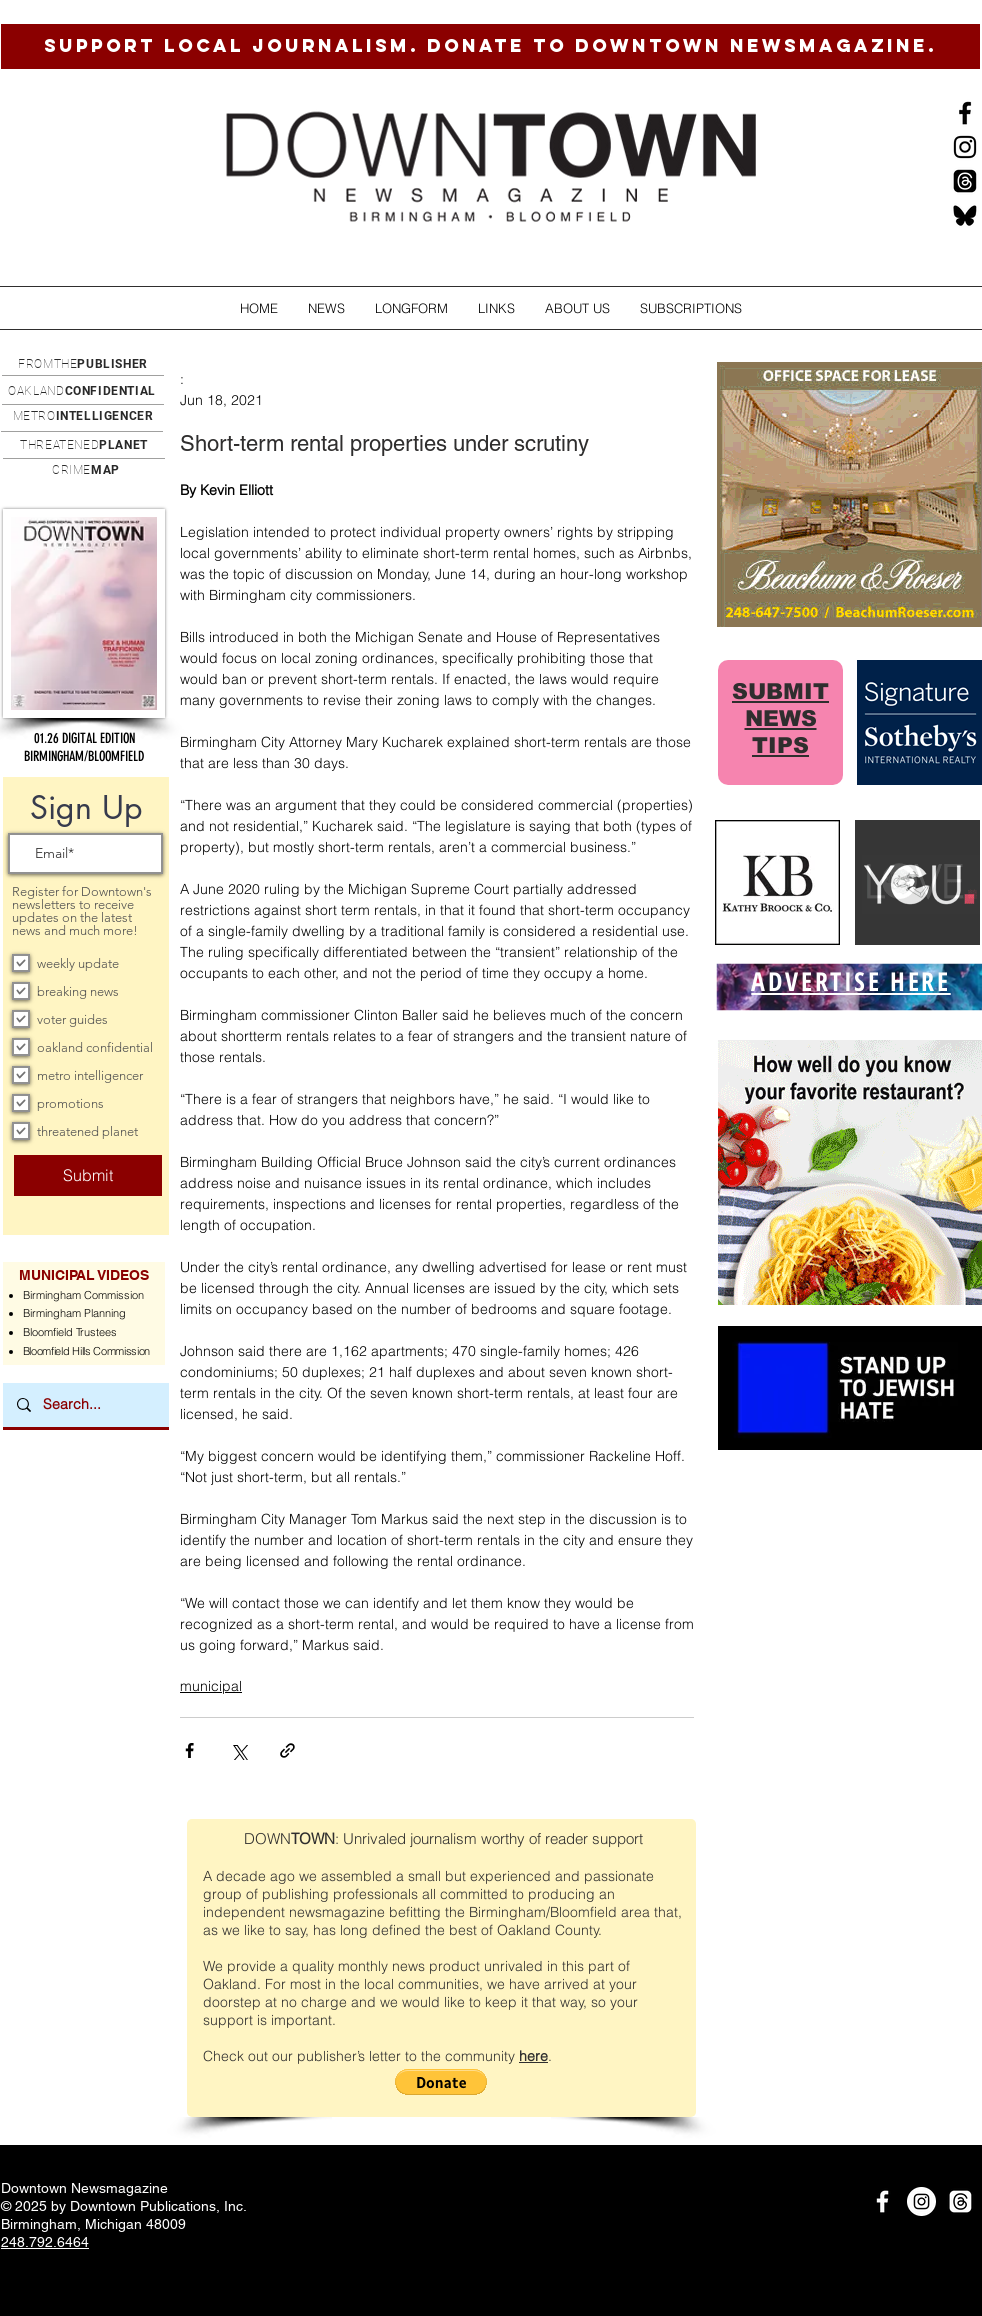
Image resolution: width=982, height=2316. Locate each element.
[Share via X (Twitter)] (238, 1750)
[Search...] (85, 1405)
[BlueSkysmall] (965, 215)
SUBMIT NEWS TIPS (780, 718)
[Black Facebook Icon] (965, 113)
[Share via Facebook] (189, 1750)
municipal (211, 1686)
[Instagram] (965, 147)
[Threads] (965, 181)
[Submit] (88, 1175)
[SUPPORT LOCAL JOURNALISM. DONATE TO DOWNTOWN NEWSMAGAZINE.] (490, 46)
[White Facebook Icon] (882, 2201)
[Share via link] (287, 1750)
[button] (326, 308)
